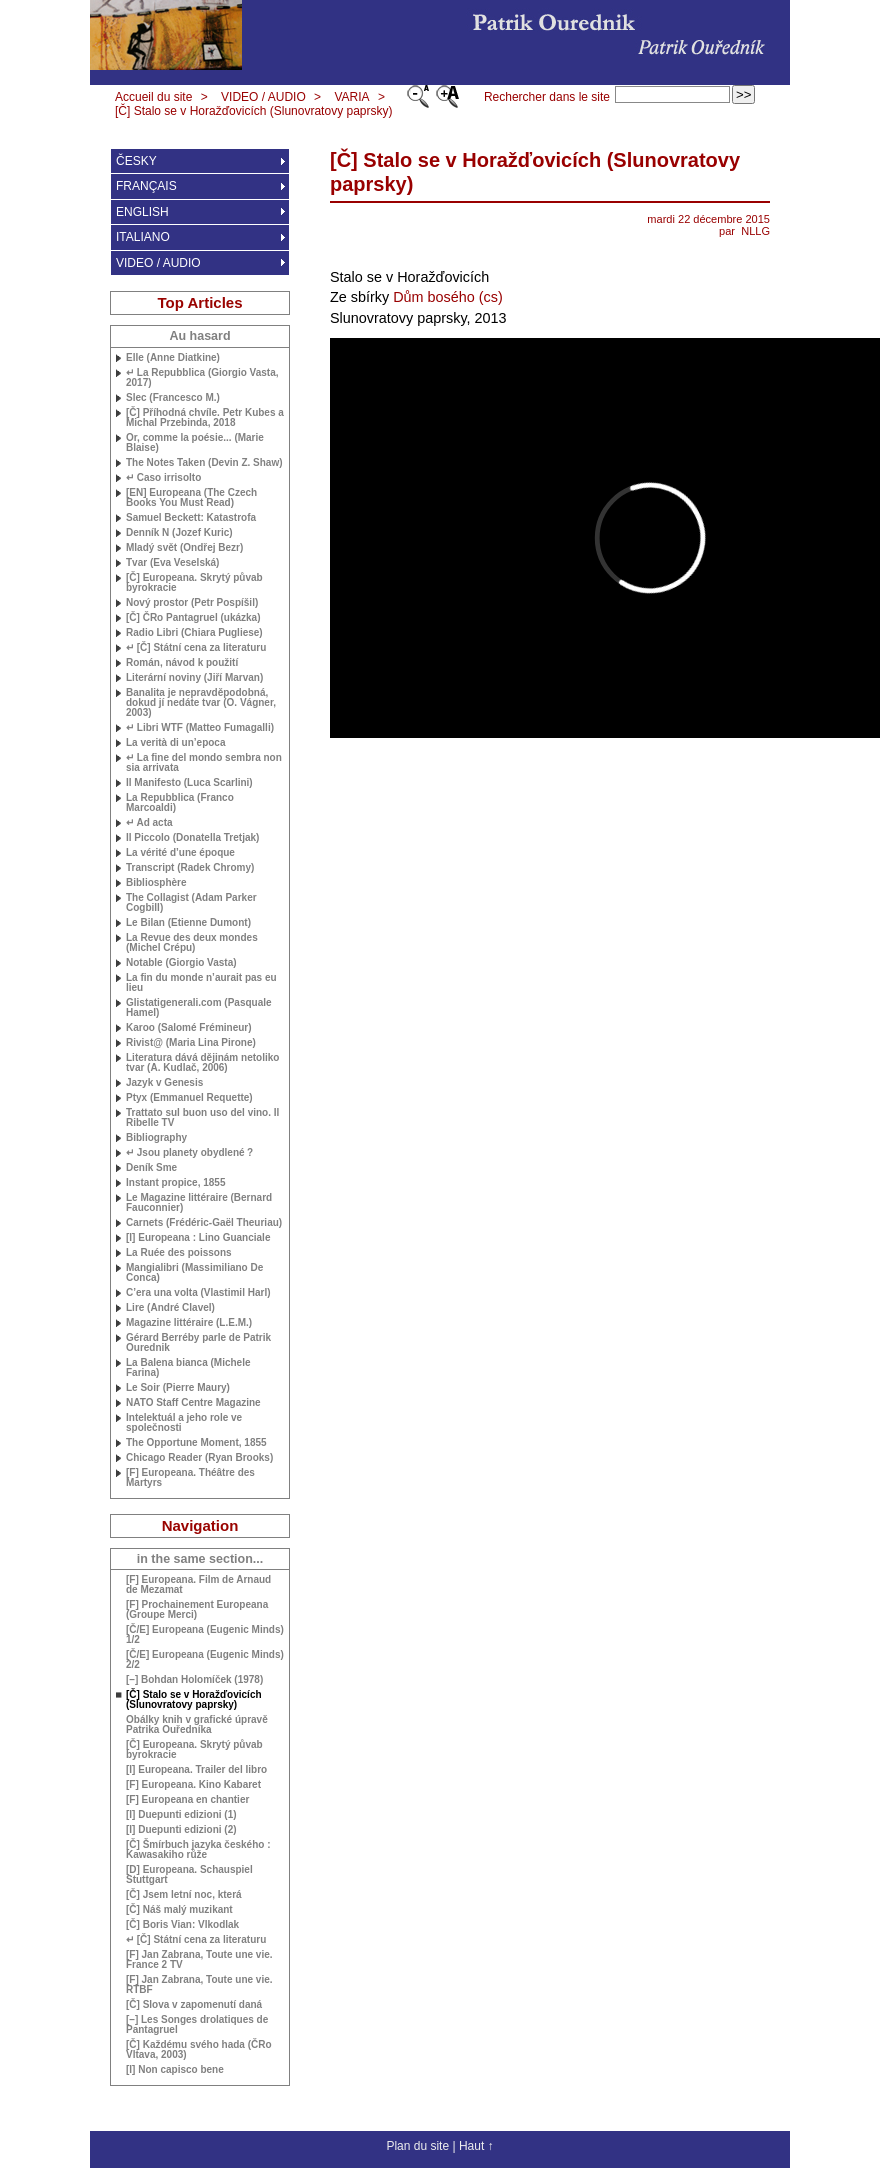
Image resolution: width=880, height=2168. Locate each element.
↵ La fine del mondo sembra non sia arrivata (204, 763)
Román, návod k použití (182, 663)
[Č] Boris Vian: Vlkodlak (182, 1925)
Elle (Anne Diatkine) (173, 358)
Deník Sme (151, 1168)
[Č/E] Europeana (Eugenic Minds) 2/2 (205, 1660)
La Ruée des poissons (179, 1253)
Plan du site (417, 2146)
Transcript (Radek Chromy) (190, 868)
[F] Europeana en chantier (187, 1800)
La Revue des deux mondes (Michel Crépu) (192, 943)
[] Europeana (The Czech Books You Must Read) (191, 498)
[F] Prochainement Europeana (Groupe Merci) (197, 1610)
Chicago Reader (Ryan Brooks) (199, 1458)
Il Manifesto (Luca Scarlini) (189, 783)
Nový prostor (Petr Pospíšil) (192, 603)
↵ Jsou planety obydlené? (189, 1153)
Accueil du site (153, 97)
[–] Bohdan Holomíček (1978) (194, 1680)
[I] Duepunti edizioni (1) (181, 1815)
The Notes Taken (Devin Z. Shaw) (204, 463)
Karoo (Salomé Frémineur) (189, 1028)
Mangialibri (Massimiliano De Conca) (194, 1273)
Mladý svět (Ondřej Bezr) (184, 548)
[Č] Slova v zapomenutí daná (194, 2005)
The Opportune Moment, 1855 (196, 1443)
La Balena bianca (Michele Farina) (188, 1368)
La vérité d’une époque (180, 853)
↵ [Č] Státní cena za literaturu (196, 648)
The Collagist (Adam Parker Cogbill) (191, 903)
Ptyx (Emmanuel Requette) (189, 1098)
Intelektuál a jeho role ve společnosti (184, 1423)
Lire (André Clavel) (170, 1308)
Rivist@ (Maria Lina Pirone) (191, 1043)
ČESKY (136, 161)
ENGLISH (142, 212)
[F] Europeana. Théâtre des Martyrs (190, 1478)
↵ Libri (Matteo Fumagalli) (200, 728)
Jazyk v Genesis (164, 1083)
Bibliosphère (156, 883)
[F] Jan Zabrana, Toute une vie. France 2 (199, 1960)
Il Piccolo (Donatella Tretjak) (192, 838)
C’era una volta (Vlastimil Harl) (198, 1293)
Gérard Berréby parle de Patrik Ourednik (198, 1343)
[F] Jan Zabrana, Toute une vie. (199, 1985)
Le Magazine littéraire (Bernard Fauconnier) (199, 1203)
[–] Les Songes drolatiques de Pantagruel (197, 2025)
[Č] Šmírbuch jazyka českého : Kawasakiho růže (198, 1850)
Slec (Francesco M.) (173, 398)
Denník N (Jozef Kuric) (179, 533)
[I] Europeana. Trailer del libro (196, 1770)
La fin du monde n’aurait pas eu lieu (201, 983)
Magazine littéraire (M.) (189, 1323)
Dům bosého (434, 297)
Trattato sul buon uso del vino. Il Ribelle (202, 1118)
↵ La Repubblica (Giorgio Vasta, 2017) (202, 378)
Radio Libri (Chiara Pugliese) (194, 633)
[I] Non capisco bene (175, 2070)
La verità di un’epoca (175, 743)
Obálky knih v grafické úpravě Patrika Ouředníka (197, 1725)
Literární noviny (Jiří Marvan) (194, 678)
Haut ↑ (476, 2146)
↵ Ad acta (149, 823)
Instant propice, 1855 (175, 1183)
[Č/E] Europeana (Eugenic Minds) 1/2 (205, 1635)
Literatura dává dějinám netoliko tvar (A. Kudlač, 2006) (202, 1063)
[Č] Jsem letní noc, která (184, 1895)
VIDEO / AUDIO (263, 97)
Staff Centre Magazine (193, 1403)
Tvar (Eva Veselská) (172, 563)
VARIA (351, 97)
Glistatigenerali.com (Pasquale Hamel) (199, 1008)
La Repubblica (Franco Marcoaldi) (180, 803)
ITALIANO (143, 237)
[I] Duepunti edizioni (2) (181, 1830)
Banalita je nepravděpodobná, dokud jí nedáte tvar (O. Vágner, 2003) (201, 703)
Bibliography (156, 1138)
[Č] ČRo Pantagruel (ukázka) (193, 618)
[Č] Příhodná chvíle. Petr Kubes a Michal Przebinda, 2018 (205, 418)
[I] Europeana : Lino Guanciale (198, 1238)
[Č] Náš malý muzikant (179, 1910)
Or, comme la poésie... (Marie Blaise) (195, 443)
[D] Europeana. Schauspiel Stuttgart (189, 1875)
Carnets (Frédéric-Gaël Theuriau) (204, 1223)
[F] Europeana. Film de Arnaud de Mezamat (198, 1585)
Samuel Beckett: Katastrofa (191, 518)
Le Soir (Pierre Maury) (178, 1388)
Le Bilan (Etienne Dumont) (188, 923)
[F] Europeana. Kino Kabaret (193, 1785)
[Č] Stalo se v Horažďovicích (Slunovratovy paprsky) (253, 111)
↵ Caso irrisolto (163, 478)
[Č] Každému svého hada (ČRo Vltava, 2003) (199, 2050)
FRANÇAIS (146, 186)
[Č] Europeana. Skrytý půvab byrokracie (194, 583)
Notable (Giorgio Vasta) (181, 963)
